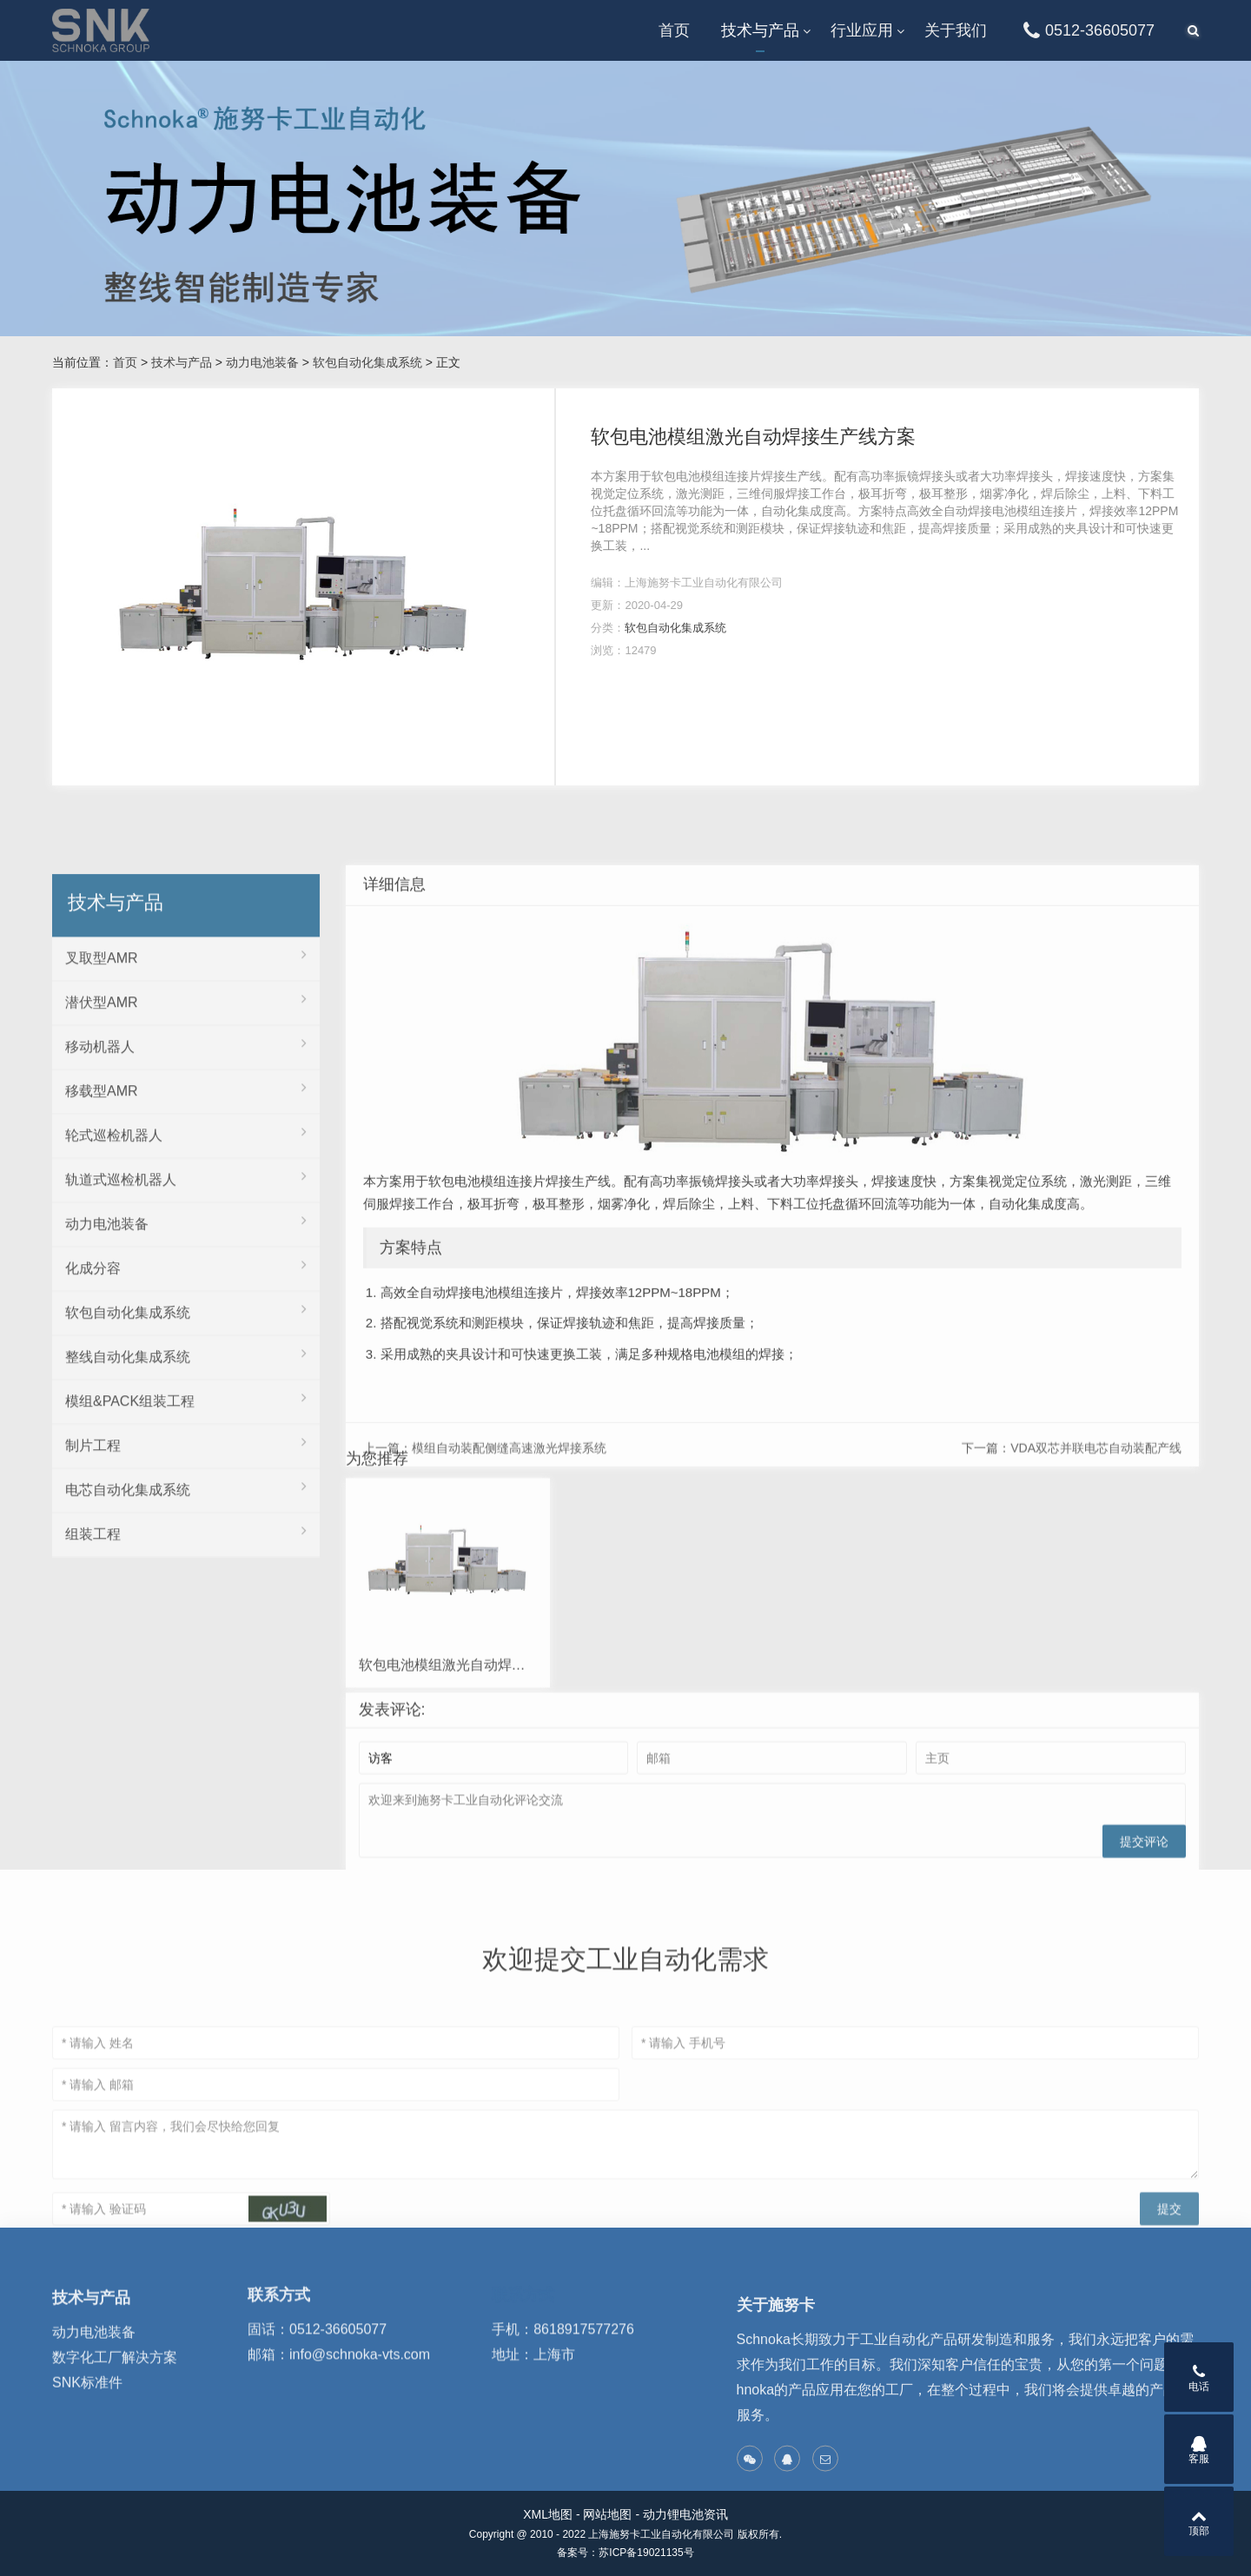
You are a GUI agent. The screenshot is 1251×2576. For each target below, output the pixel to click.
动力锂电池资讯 (685, 2514)
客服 (1199, 2450)
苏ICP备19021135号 (646, 2552)
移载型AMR (186, 1420)
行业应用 (862, 30)
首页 (674, 30)
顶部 (1199, 2522)
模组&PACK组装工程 (186, 1730)
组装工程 (186, 1863)
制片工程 (186, 1775)
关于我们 (955, 30)
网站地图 (607, 2514)
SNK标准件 (87, 2441)
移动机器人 (186, 1376)
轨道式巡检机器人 (186, 1509)
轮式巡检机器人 (186, 1464)
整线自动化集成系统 (186, 1686)
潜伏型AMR (186, 1331)
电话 (1199, 2378)
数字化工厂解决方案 (114, 2415)
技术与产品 (760, 30)
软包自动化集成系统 (367, 362)
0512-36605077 (1086, 30)
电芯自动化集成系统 (186, 1819)
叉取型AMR (186, 1287)
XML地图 (548, 2514)
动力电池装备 (262, 362)
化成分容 (186, 1597)
